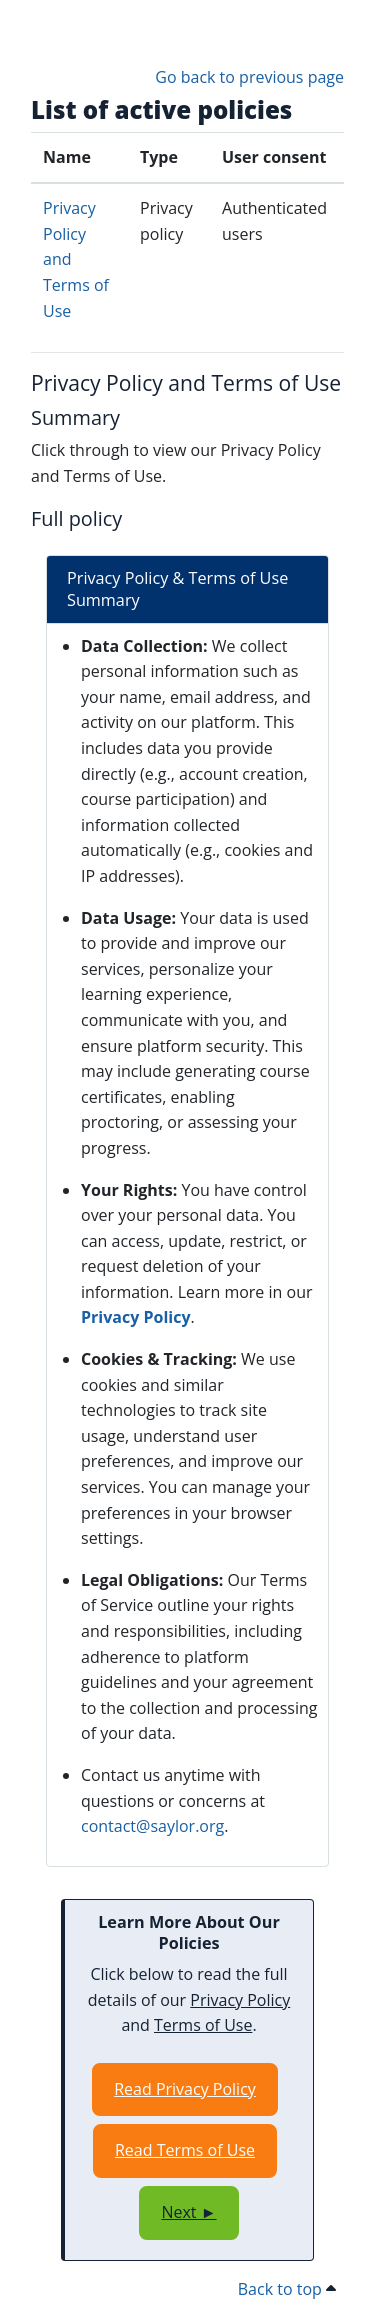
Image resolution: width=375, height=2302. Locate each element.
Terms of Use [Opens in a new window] (203, 2025)
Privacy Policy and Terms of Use (186, 382)
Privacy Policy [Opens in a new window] (136, 1317)
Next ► (188, 2212)
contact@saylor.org (152, 1826)
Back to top (287, 2289)
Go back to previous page (249, 77)
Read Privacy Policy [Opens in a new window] (185, 2089)
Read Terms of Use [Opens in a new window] (185, 2150)
